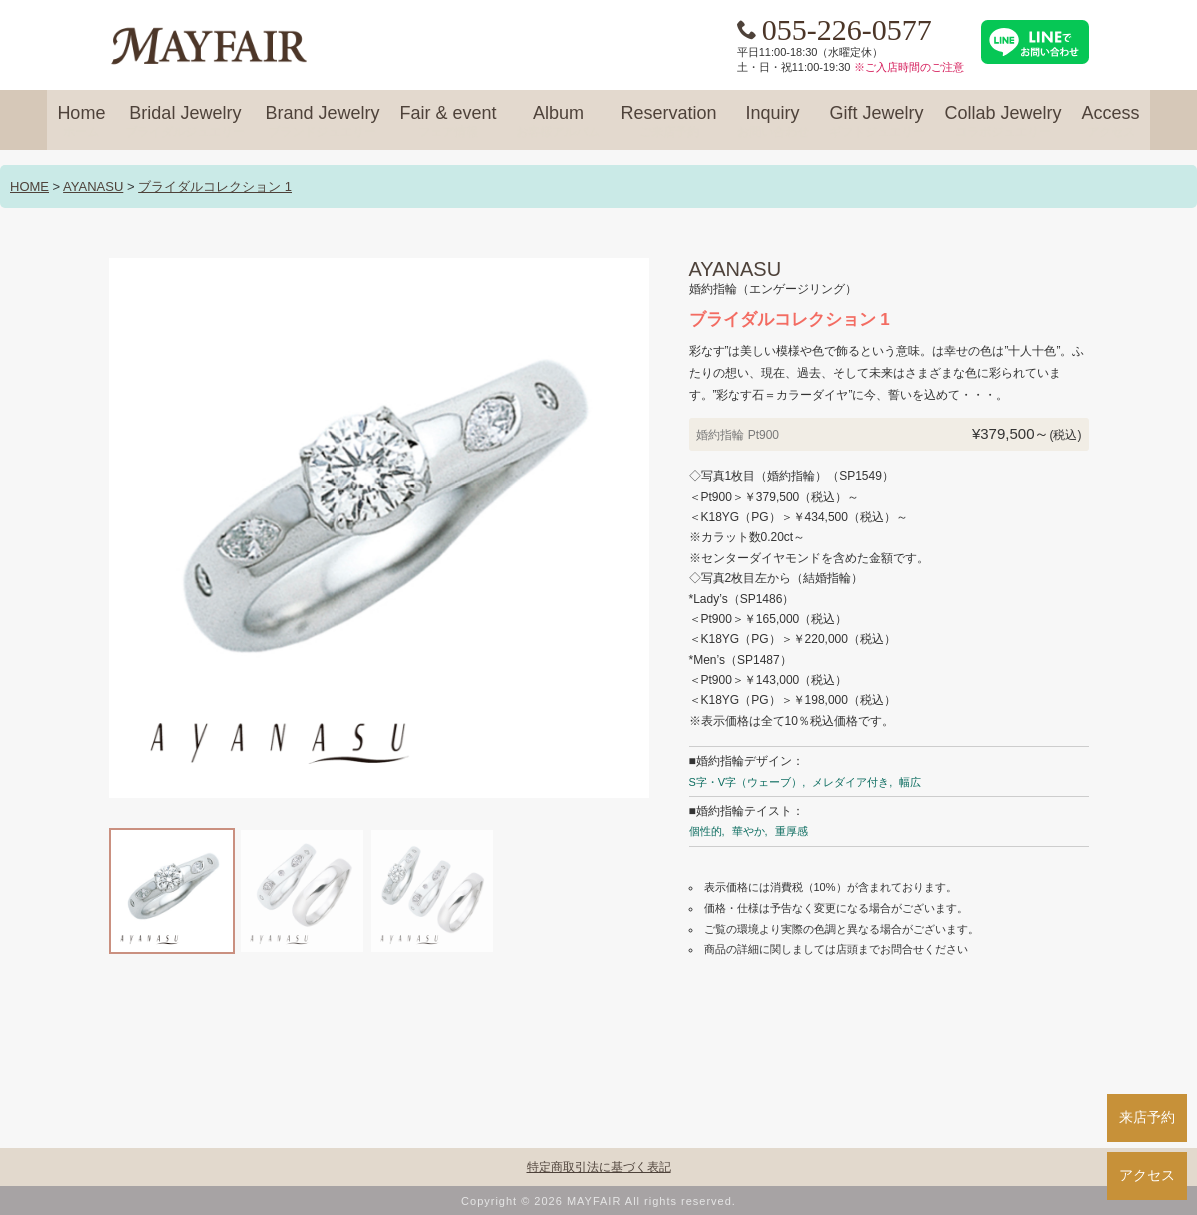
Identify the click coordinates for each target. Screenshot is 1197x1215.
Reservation (668, 122)
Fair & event (447, 122)
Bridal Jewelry (185, 122)
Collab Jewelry (1003, 122)
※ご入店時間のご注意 (909, 67)
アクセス (1147, 1175)
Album (558, 122)
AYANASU (93, 186)
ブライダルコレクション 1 (215, 186)
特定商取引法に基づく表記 (599, 1167)
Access (1111, 122)
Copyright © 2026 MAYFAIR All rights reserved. (598, 1201)
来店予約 (1147, 1117)
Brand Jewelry (322, 122)
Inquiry (773, 122)
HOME (29, 186)
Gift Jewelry (877, 122)
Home (81, 122)
